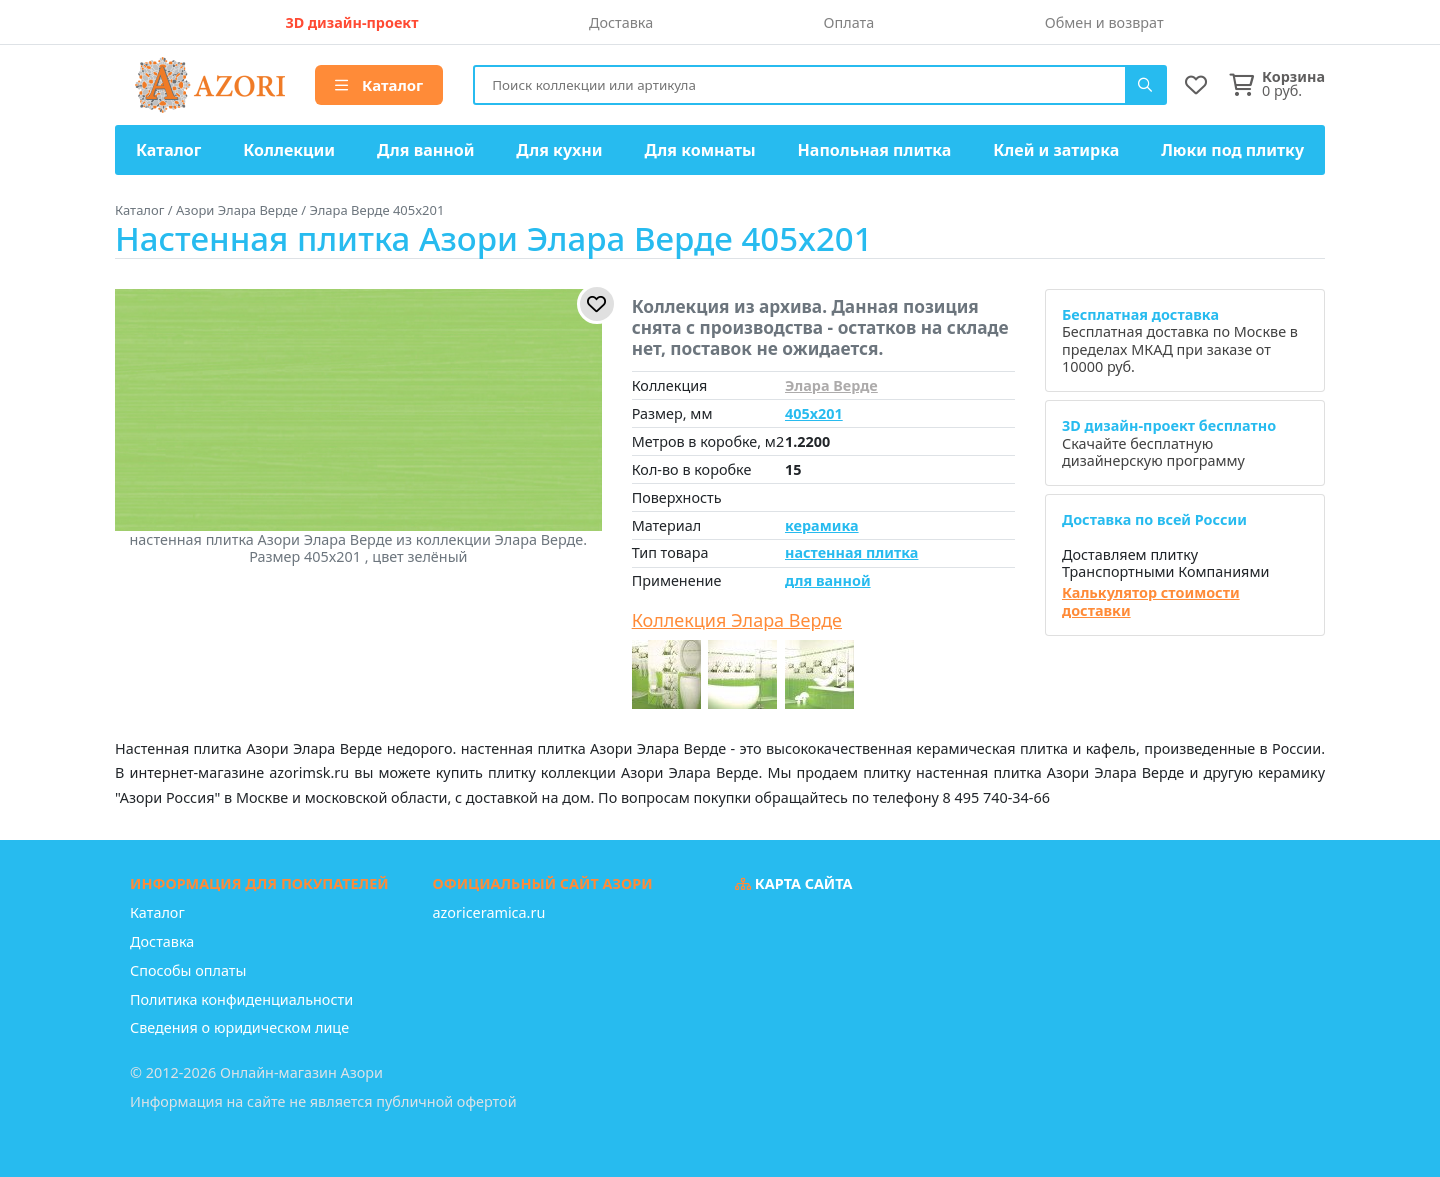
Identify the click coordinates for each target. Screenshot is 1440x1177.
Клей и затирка (1056, 150)
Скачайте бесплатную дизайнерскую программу (1169, 443)
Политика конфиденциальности (241, 999)
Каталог (379, 85)
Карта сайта (794, 883)
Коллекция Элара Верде (737, 621)
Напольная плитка (875, 150)
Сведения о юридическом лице (239, 1027)
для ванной (828, 580)
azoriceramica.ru (489, 912)
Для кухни (559, 150)
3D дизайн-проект (351, 22)
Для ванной (426, 150)
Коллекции (289, 150)
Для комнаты (699, 150)
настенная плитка (851, 552)
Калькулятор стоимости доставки (1151, 601)
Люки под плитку (1232, 150)
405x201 (814, 413)
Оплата (849, 22)
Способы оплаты (188, 970)
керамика (822, 525)
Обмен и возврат (1104, 22)
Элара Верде (831, 385)
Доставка (621, 22)
